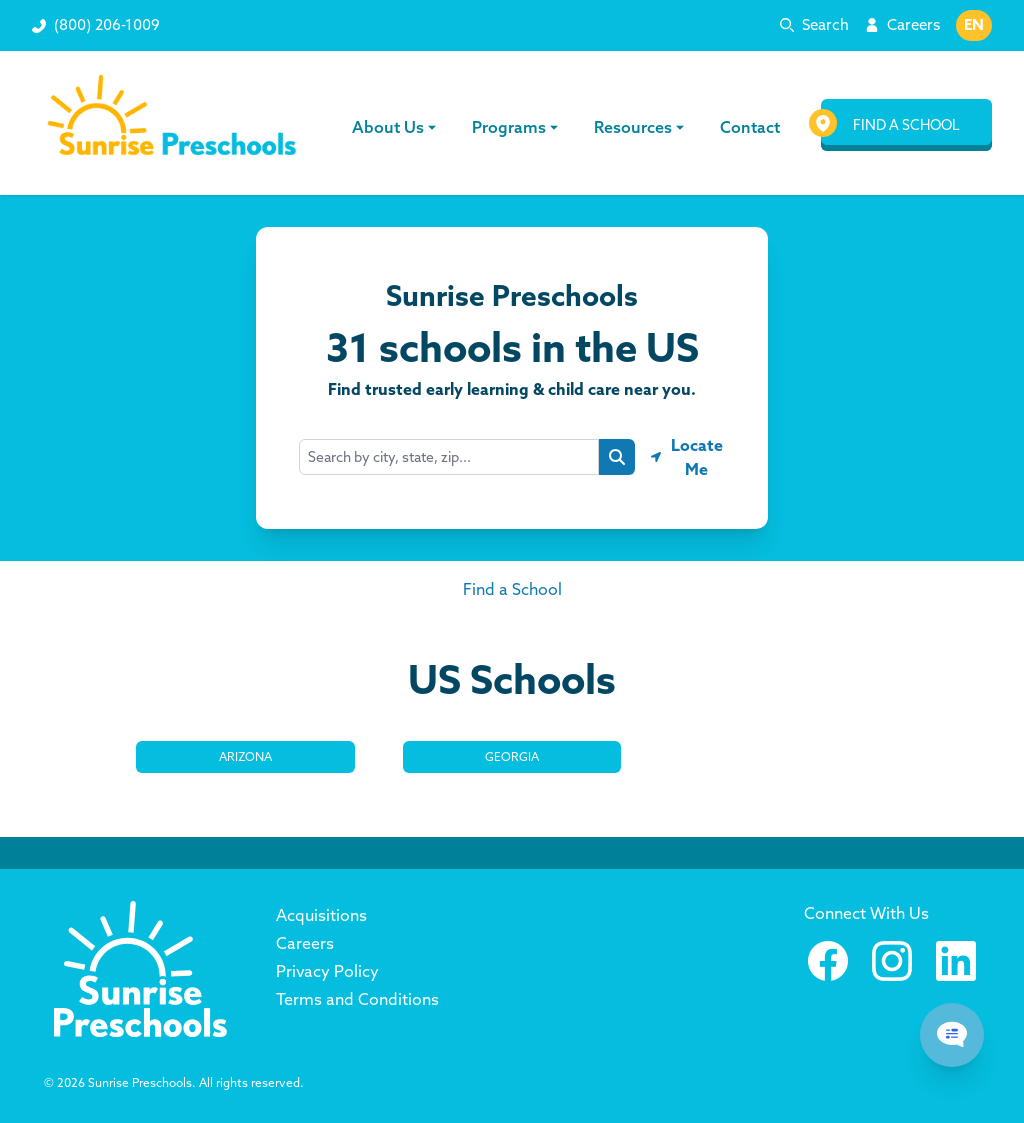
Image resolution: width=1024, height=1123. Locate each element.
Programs (516, 127)
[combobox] (449, 457)
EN (974, 24)
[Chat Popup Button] (952, 1035)
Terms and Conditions (357, 999)
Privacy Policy (327, 971)
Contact (748, 127)
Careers (913, 24)
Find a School (512, 589)
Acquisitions (321, 915)
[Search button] (617, 457)
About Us (396, 127)
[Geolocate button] (688, 457)
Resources (640, 127)
